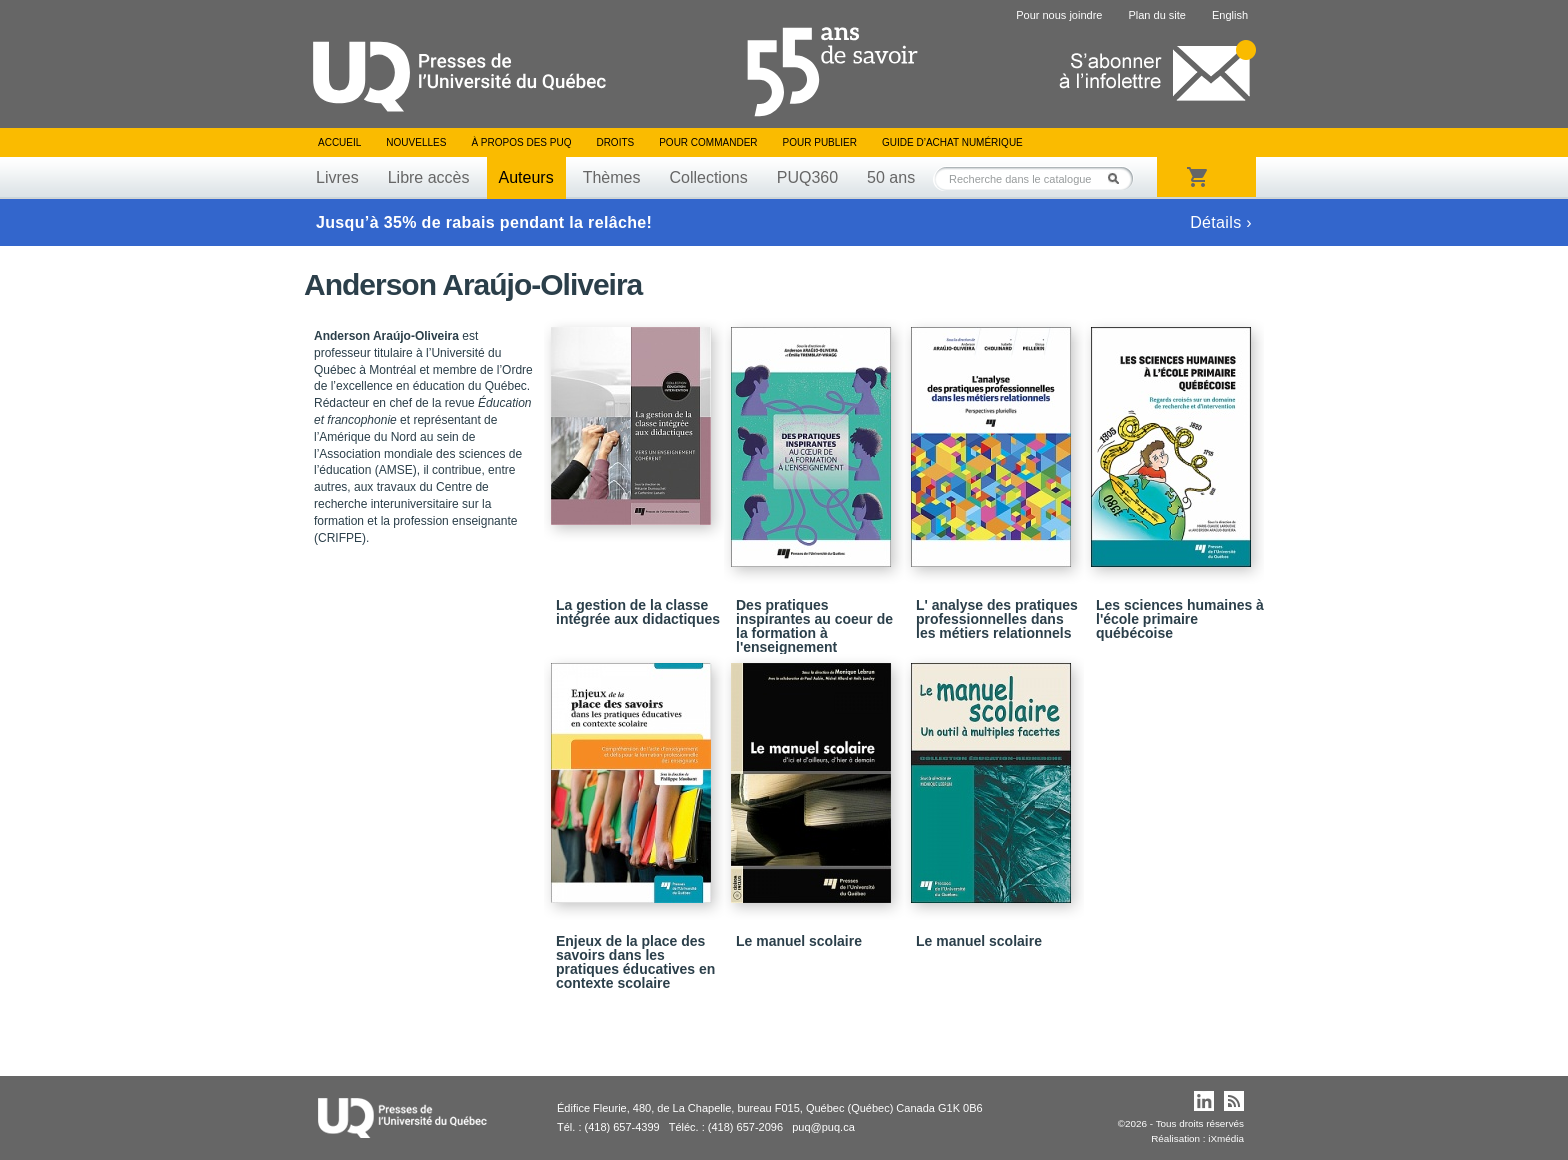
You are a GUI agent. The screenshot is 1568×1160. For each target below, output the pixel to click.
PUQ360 (807, 177)
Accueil (339, 142)
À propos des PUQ (521, 142)
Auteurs (526, 177)
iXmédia (1226, 1138)
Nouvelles (416, 142)
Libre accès (429, 177)
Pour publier (820, 142)
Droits (615, 142)
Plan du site (1156, 15)
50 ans (891, 177)
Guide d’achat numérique (952, 142)
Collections (708, 177)
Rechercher (1119, 178)
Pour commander (708, 142)
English (1230, 15)
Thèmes (612, 177)
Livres (337, 177)
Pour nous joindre (1059, 15)
